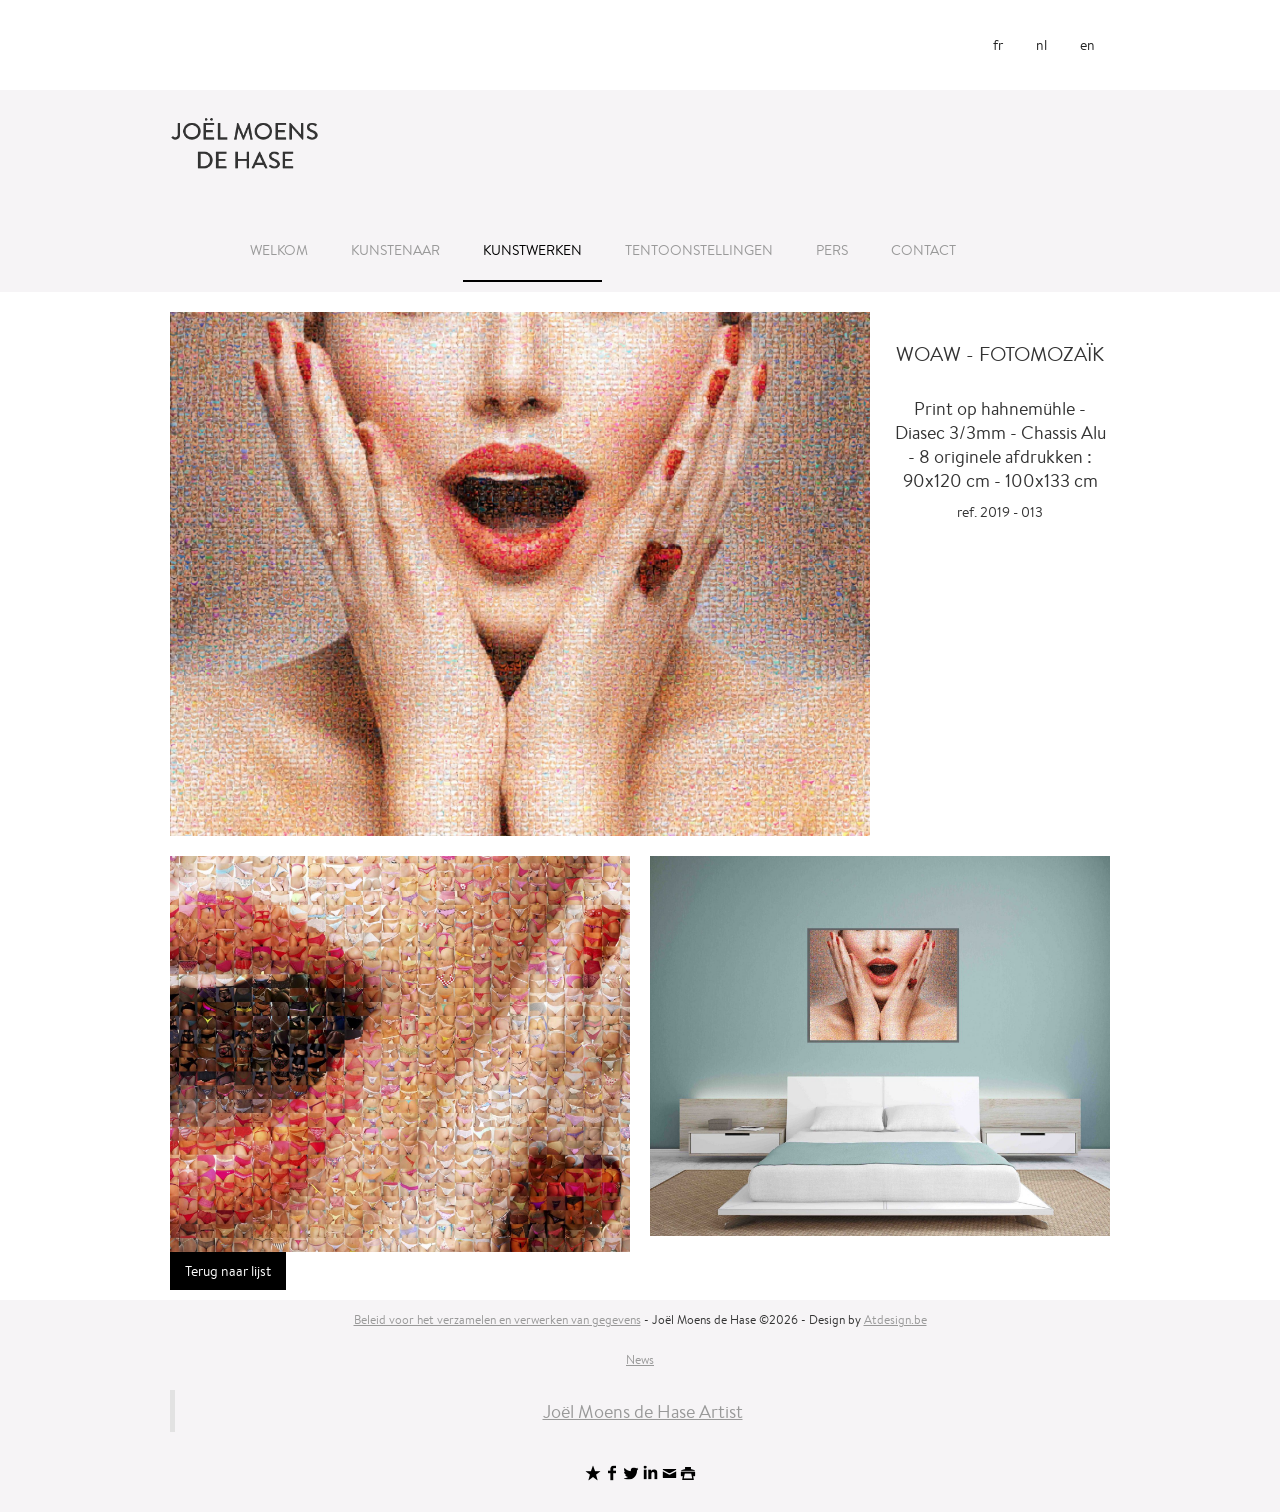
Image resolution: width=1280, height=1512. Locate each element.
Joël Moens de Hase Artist (643, 1411)
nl (1041, 45)
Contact (923, 250)
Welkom (279, 250)
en (1087, 45)
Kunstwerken (532, 250)
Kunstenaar (395, 250)
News (640, 1359)
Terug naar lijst (228, 1271)
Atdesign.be (895, 1319)
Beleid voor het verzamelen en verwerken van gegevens (497, 1319)
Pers (832, 250)
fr (998, 45)
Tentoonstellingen (699, 250)
